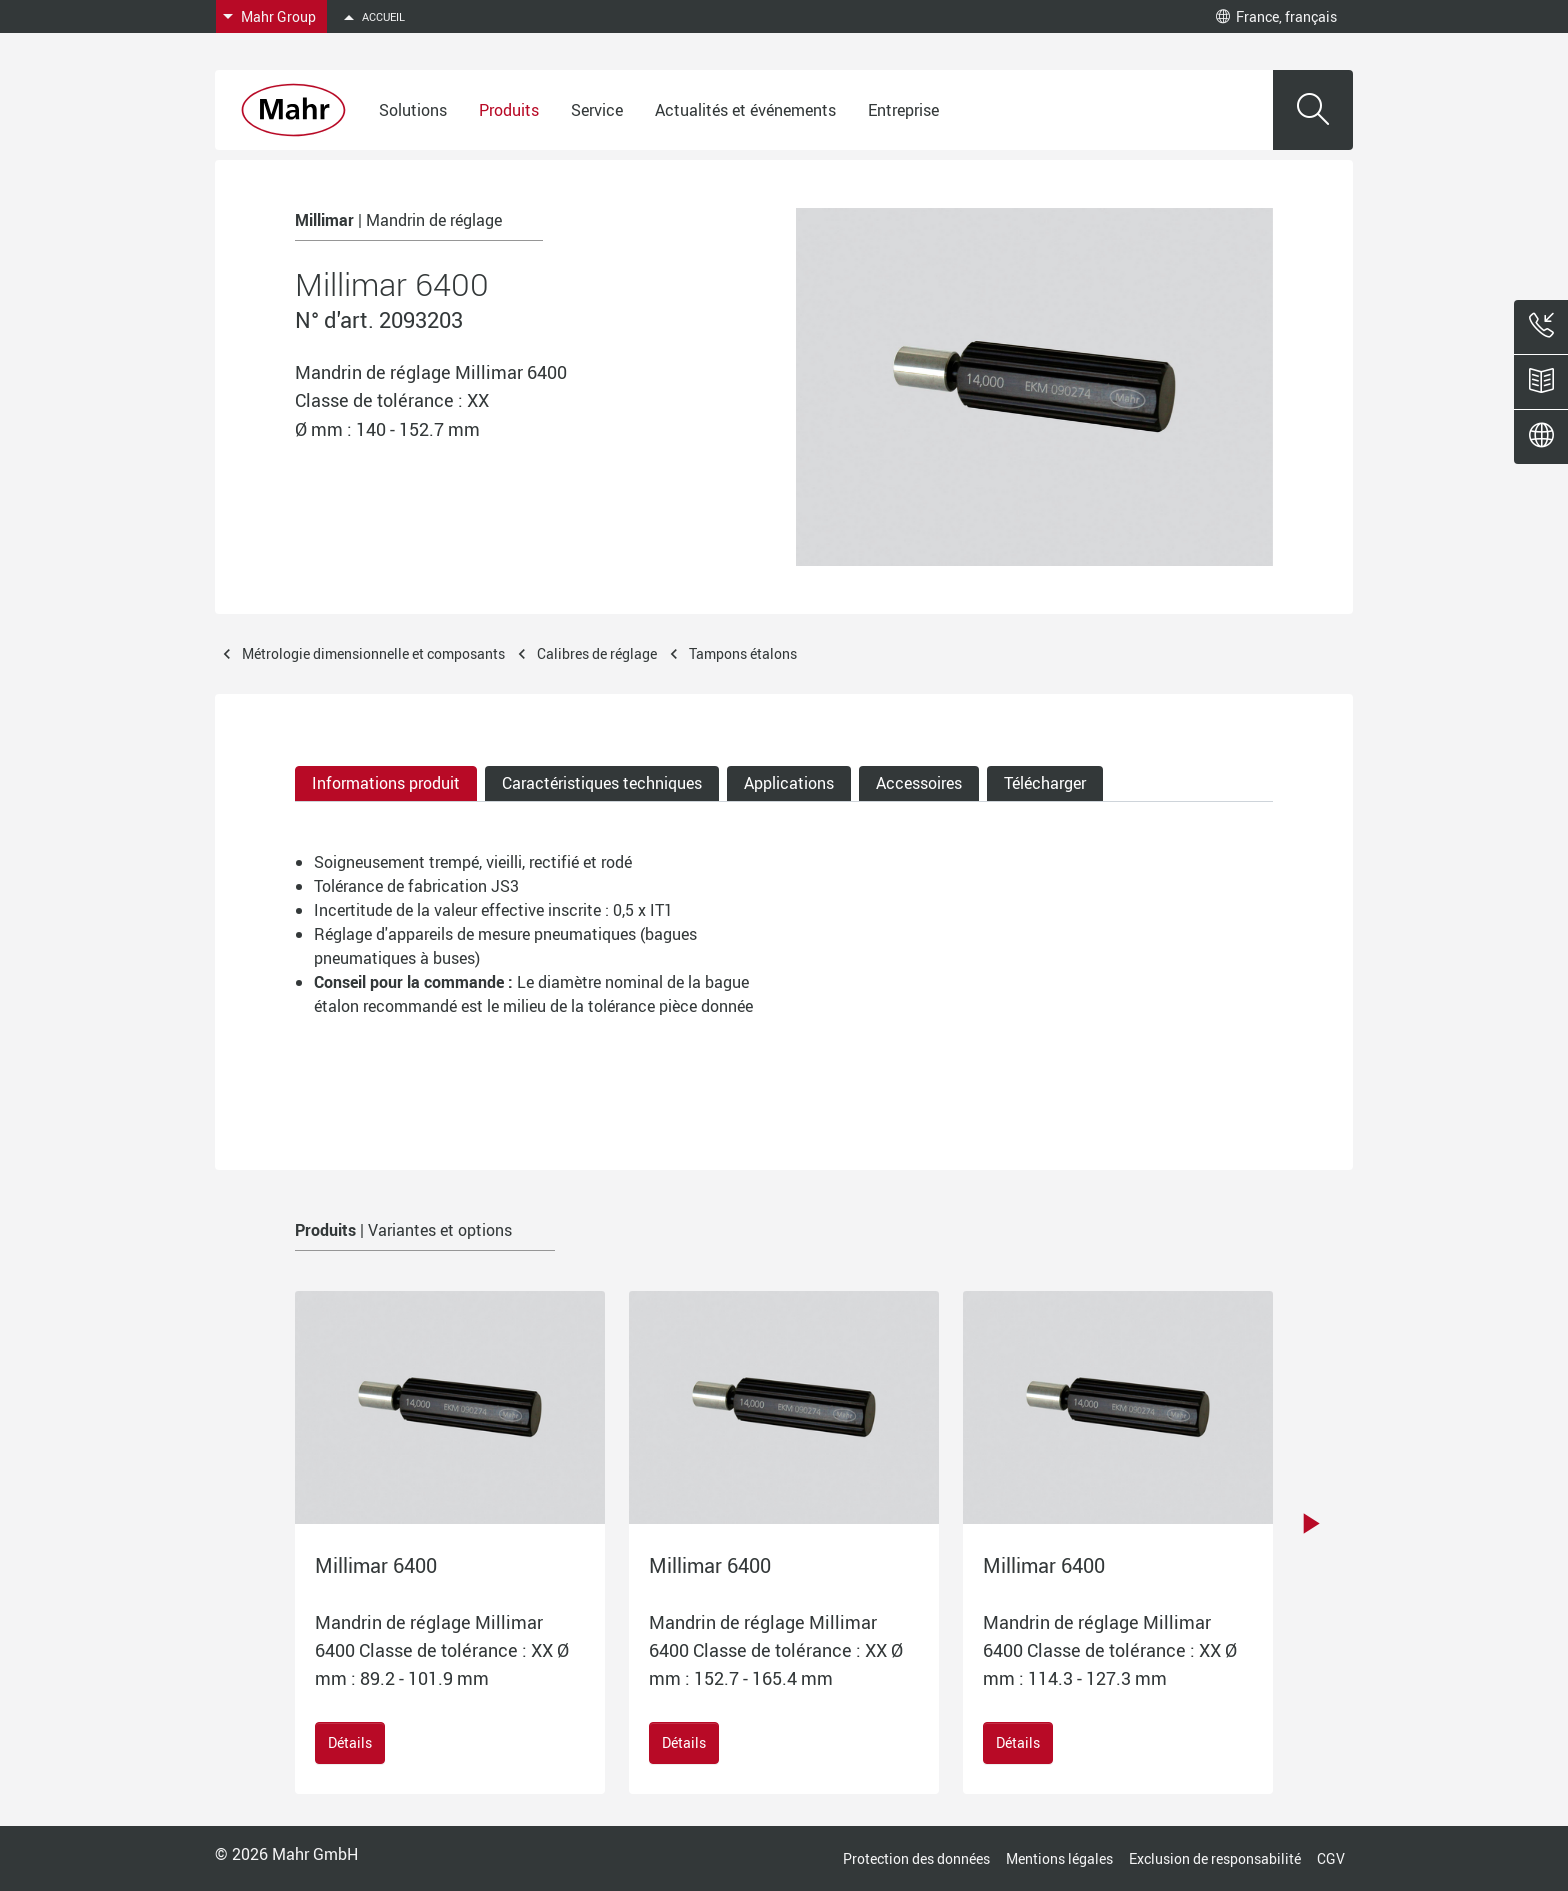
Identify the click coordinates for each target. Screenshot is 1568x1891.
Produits (509, 110)
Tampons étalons (743, 653)
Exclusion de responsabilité (1215, 1858)
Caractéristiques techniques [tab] (602, 783)
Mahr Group (278, 16)
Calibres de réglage (597, 653)
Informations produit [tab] (386, 783)
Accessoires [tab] (919, 783)
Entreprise (903, 110)
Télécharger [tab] (1045, 783)
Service (597, 110)
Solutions (413, 110)
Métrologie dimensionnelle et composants (373, 653)
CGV (1331, 1858)
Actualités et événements (745, 110)
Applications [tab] (789, 783)
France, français (1276, 16)
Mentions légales (1059, 1858)
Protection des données (916, 1858)
